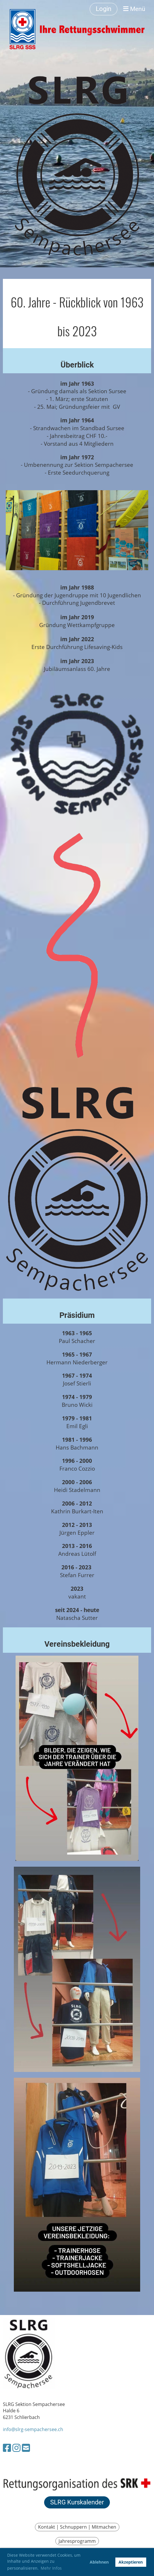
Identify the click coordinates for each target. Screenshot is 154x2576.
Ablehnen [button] (99, 2562)
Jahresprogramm (77, 2541)
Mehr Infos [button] (51, 2568)
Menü (134, 8)
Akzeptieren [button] (131, 2562)
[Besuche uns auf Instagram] (16, 2447)
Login (103, 8)
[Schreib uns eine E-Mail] (26, 2447)
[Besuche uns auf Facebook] (7, 2447)
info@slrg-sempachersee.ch (33, 2429)
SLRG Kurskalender (77, 2502)
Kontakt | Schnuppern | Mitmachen (77, 2527)
